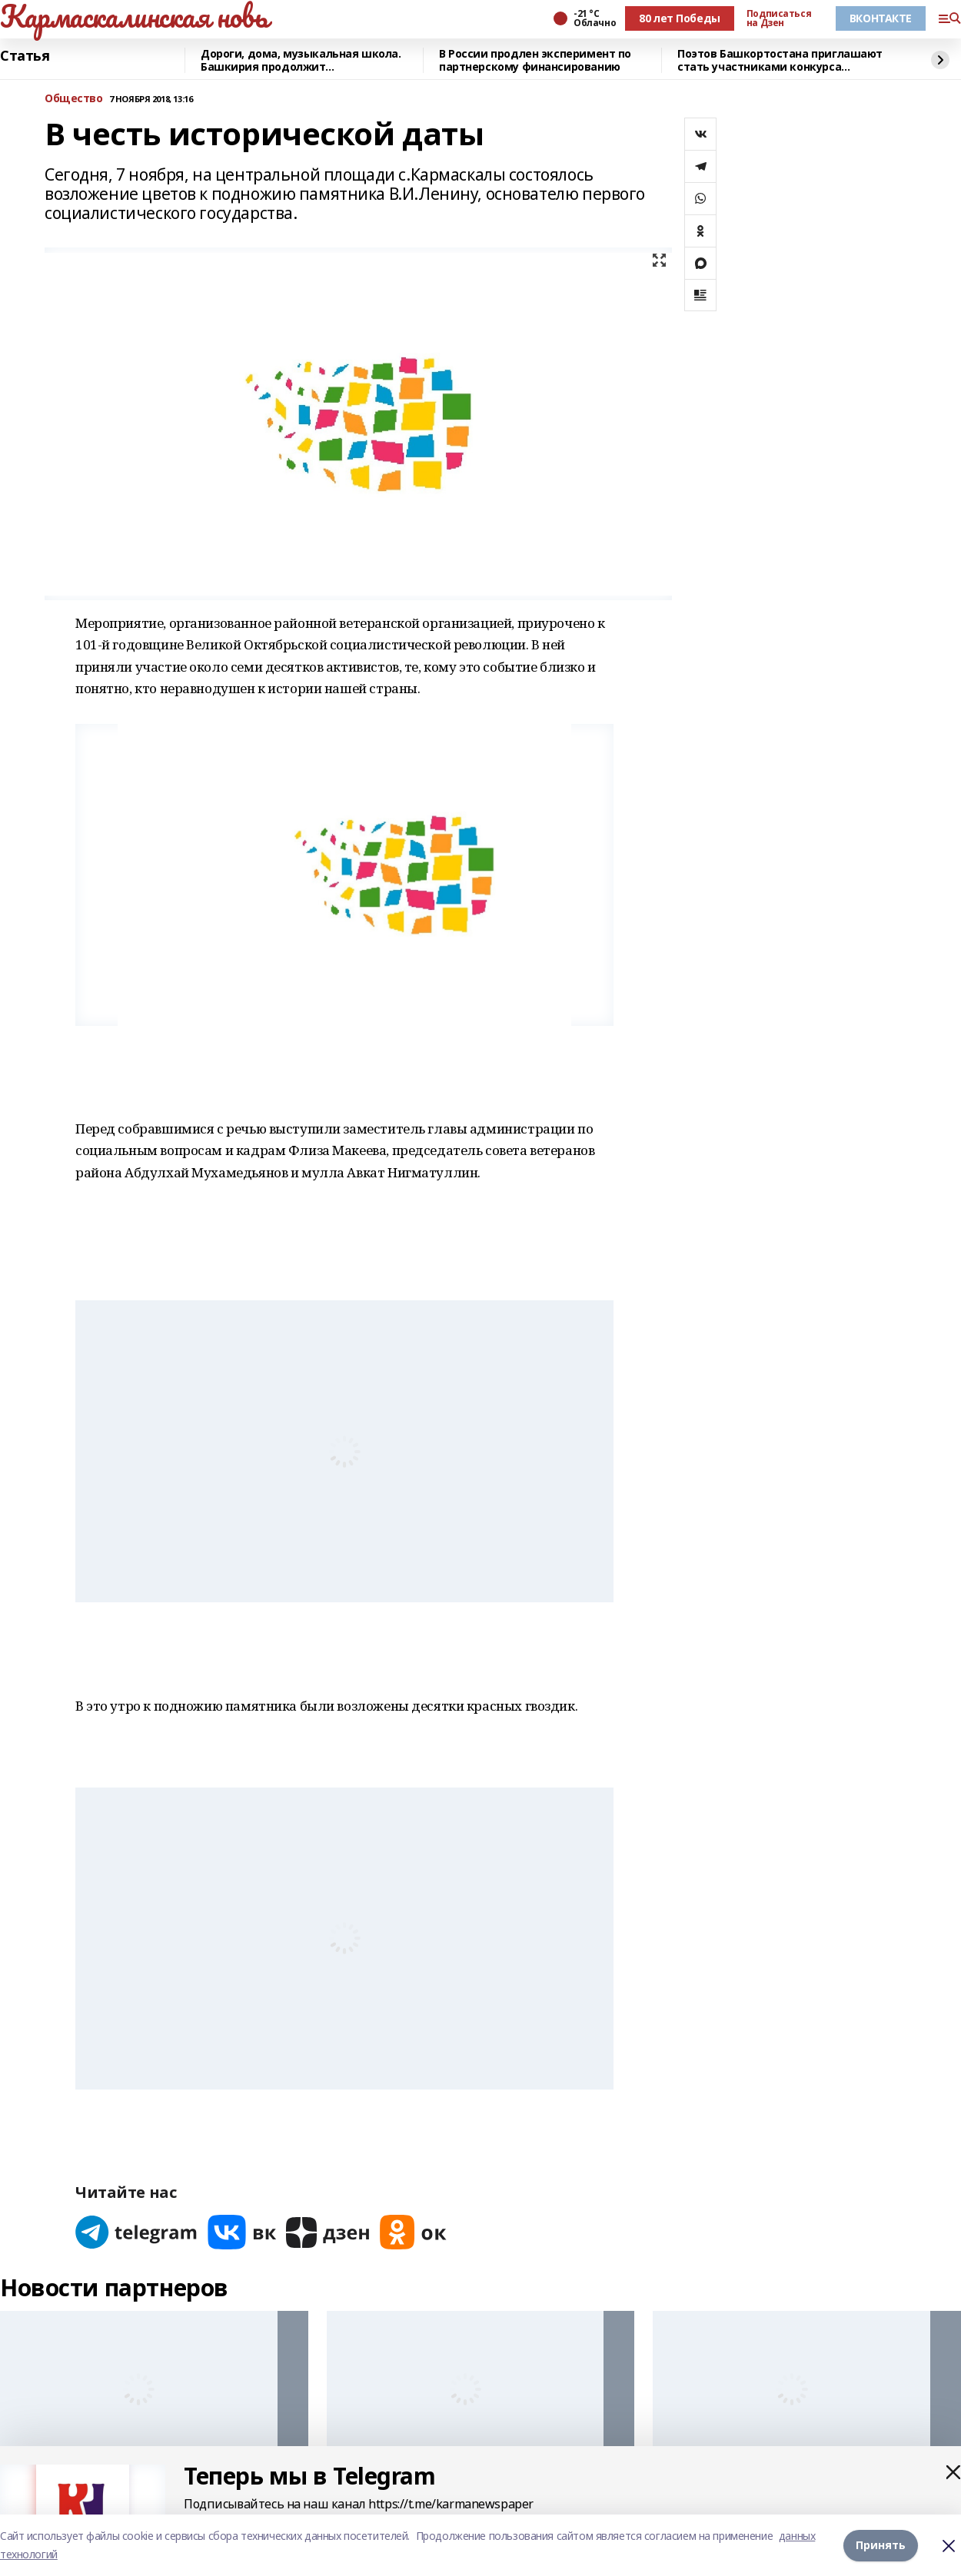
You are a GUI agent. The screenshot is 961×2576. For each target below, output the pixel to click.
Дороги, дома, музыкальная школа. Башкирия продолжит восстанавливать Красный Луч (301, 60)
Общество (74, 98)
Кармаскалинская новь (134, 16)
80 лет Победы (679, 18)
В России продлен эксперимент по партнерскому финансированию (535, 60)
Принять (881, 2545)
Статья (24, 56)
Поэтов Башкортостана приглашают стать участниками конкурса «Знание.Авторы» (780, 60)
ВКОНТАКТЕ (881, 18)
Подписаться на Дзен (779, 18)
